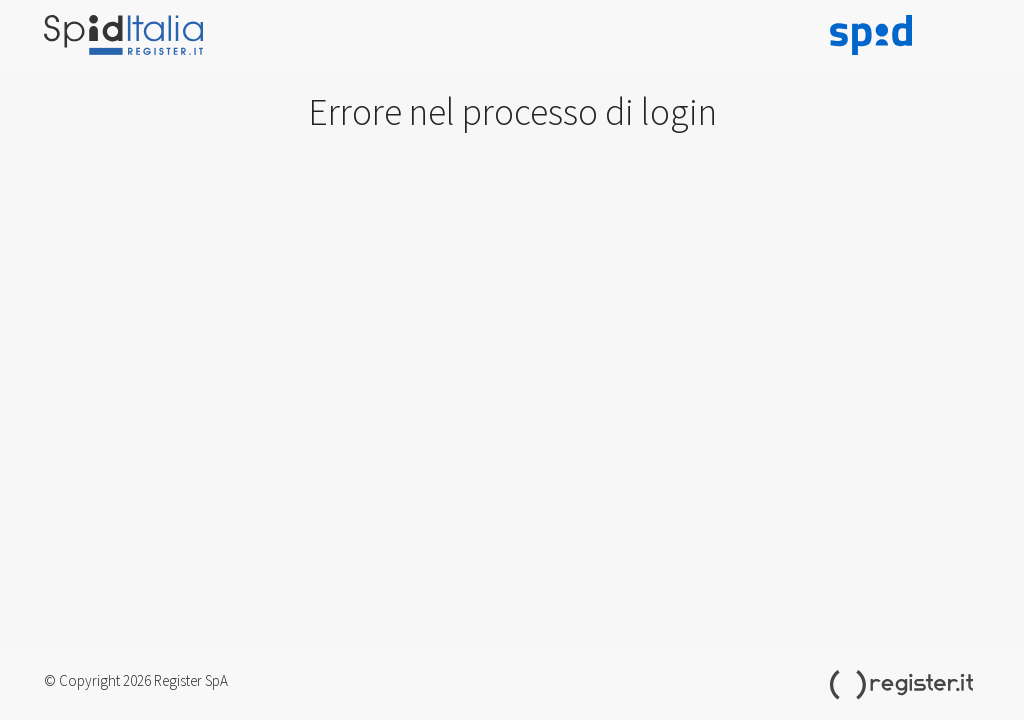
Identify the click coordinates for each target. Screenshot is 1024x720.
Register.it (905, 685)
